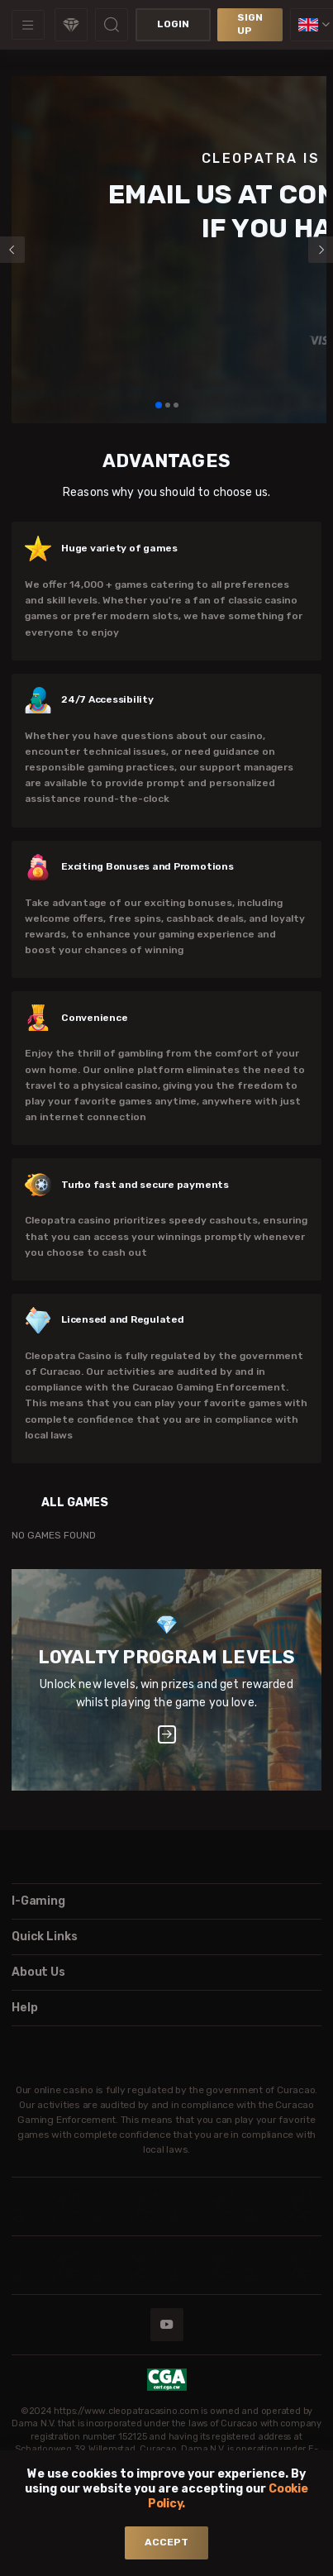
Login (173, 24)
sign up (250, 24)
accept (166, 2542)
